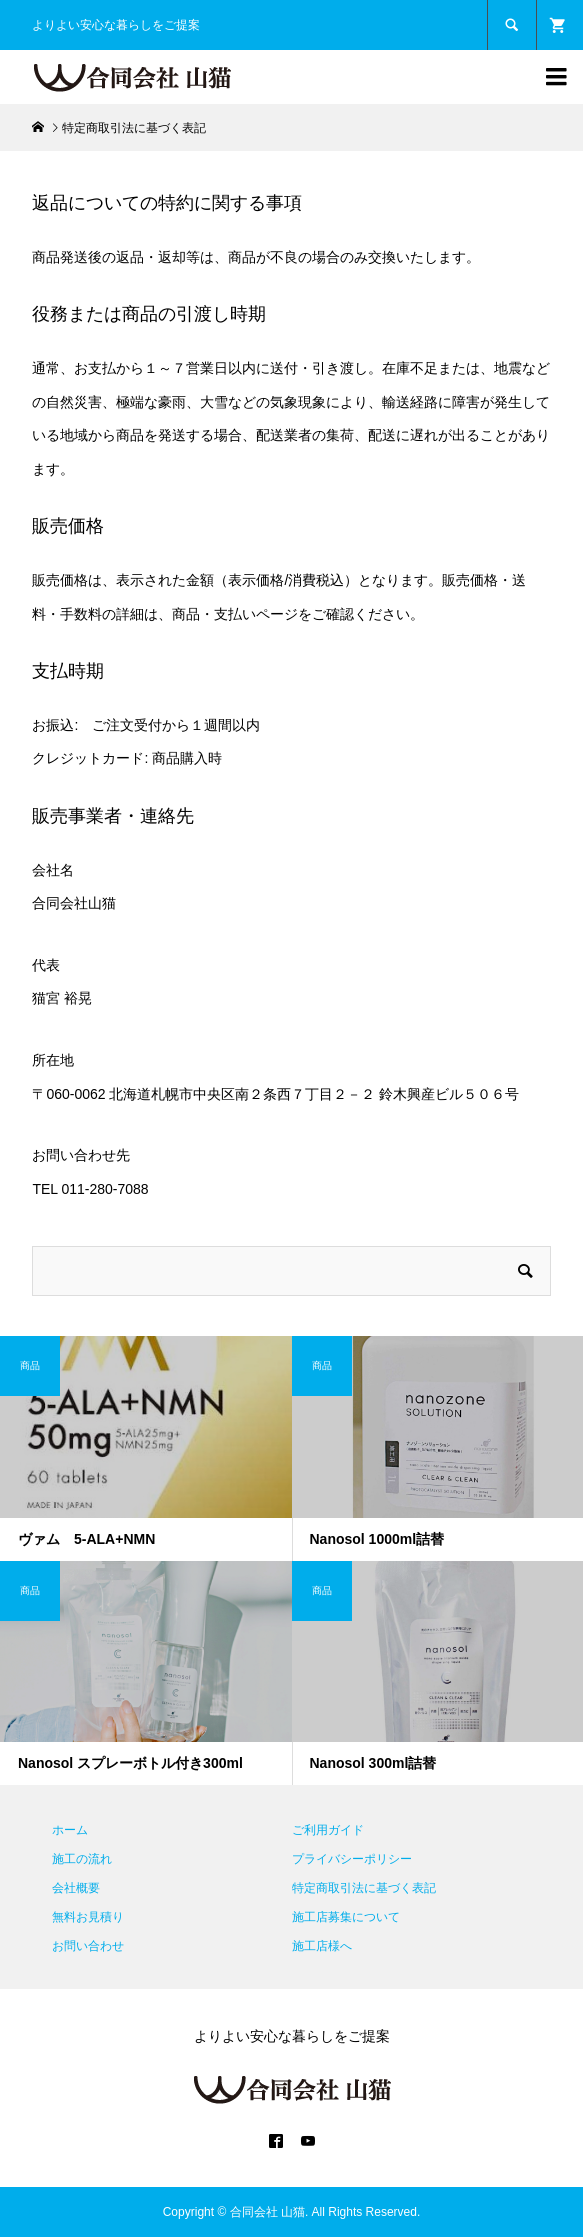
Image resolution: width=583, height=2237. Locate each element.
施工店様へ (322, 1946)
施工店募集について (346, 1917)
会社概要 (76, 1888)
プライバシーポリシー (352, 1859)
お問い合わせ (88, 1946)
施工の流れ (82, 1859)
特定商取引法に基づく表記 (364, 1888)
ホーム (70, 1830)
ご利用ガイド (328, 1830)
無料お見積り (88, 1917)
